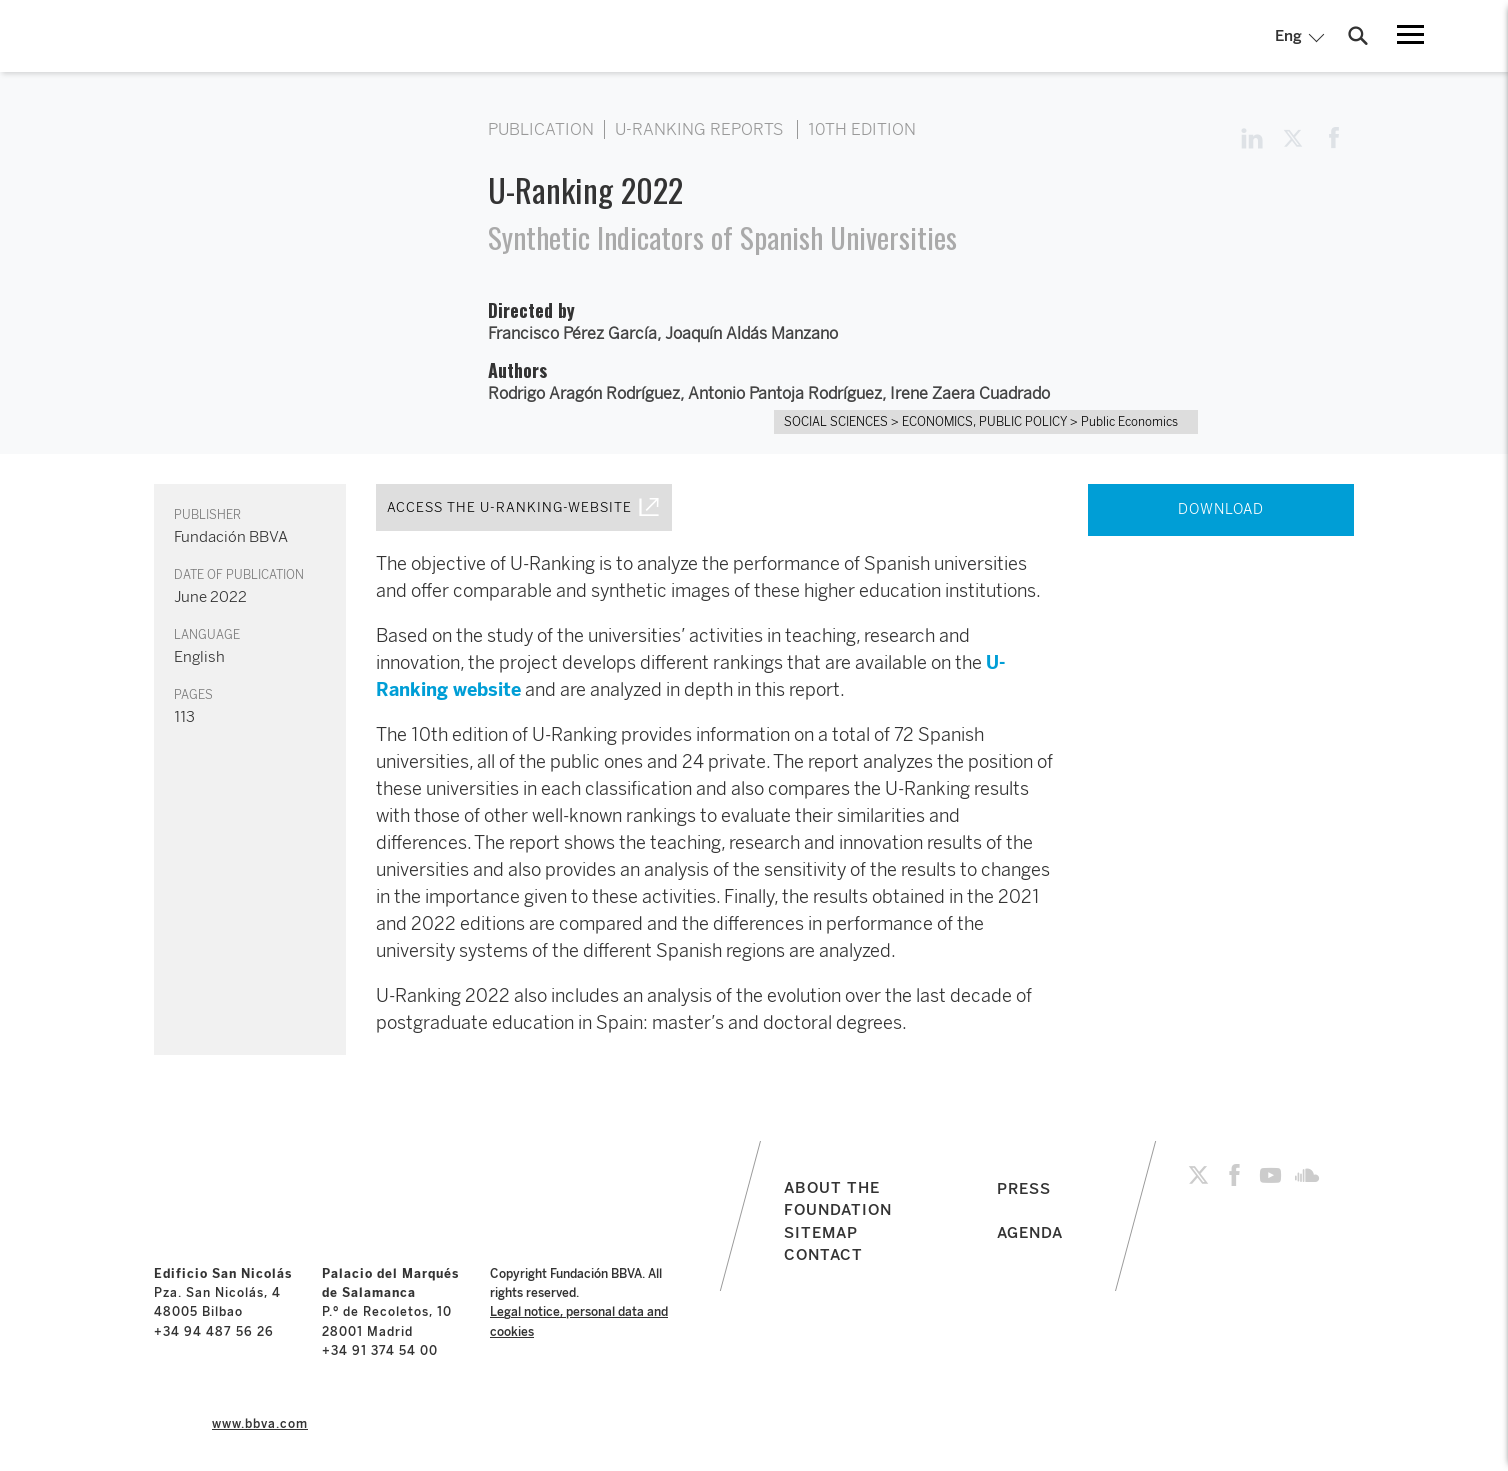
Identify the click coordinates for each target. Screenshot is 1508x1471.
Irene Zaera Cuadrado (970, 393)
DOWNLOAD (1221, 509)
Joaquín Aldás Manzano (751, 333)
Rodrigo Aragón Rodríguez (584, 393)
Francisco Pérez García (572, 333)
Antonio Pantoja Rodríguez (785, 393)
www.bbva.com (260, 1424)
